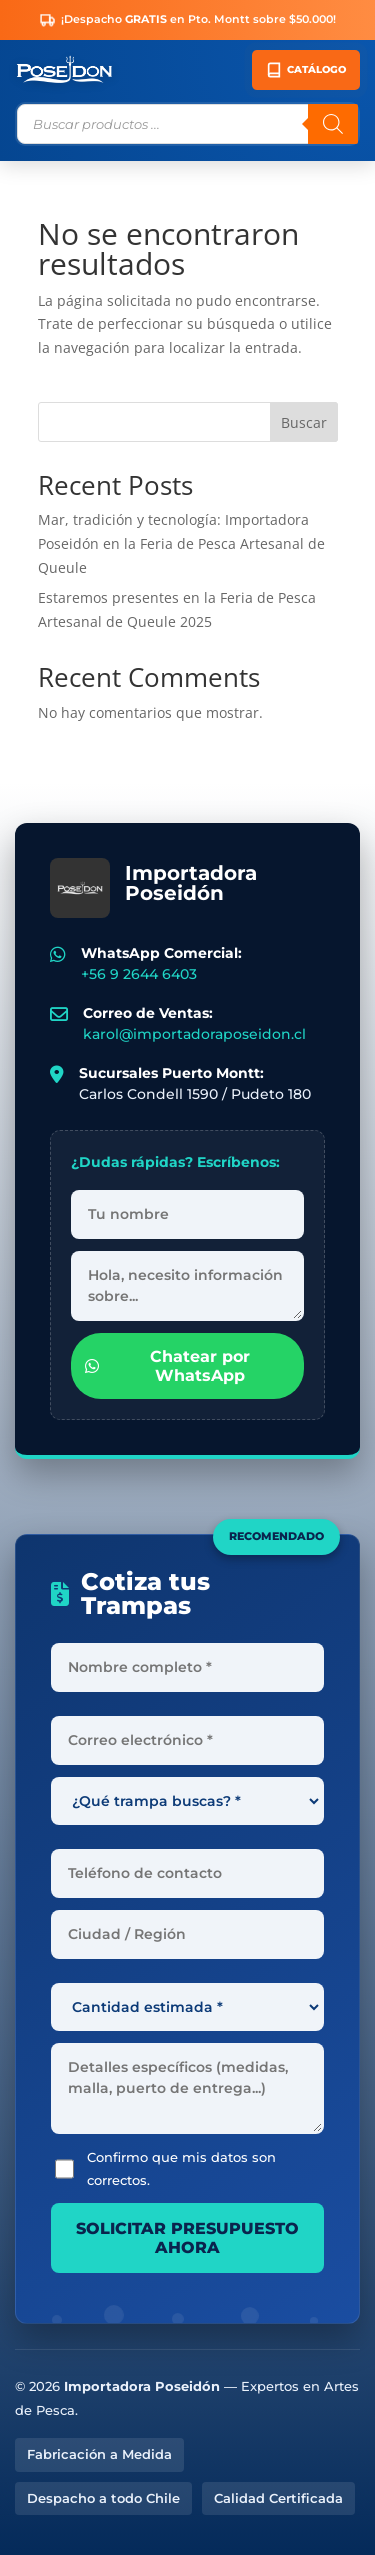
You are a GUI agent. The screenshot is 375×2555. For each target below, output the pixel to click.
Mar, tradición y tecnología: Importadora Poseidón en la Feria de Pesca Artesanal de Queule (181, 543)
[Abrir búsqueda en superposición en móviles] (187, 124)
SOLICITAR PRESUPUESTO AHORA (187, 2238)
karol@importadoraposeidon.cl (194, 1034)
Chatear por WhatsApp (167, 1366)
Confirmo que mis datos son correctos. (165, 2169)
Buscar (304, 422)
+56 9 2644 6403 (139, 974)
